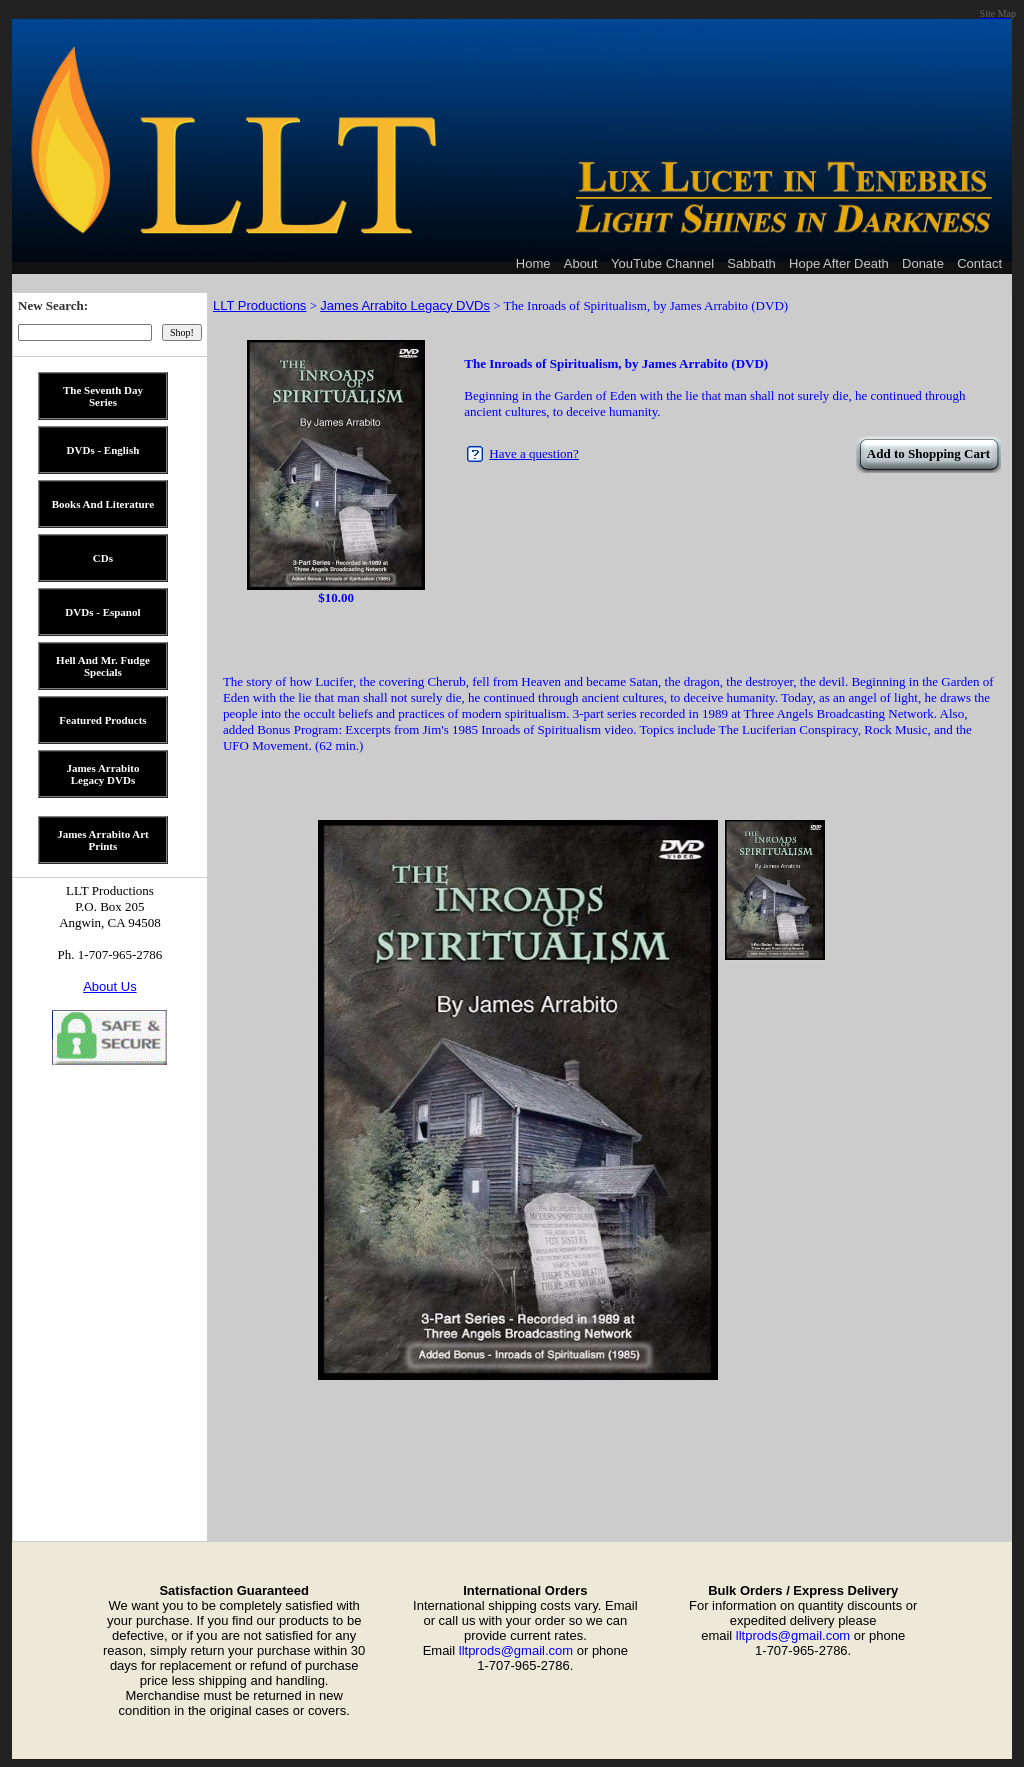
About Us (109, 986)
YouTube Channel (662, 263)
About (581, 263)
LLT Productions (259, 305)
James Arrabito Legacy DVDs (405, 305)
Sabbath (751, 263)
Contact (979, 263)
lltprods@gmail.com (516, 1650)
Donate (923, 263)
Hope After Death (839, 263)
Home (533, 263)
